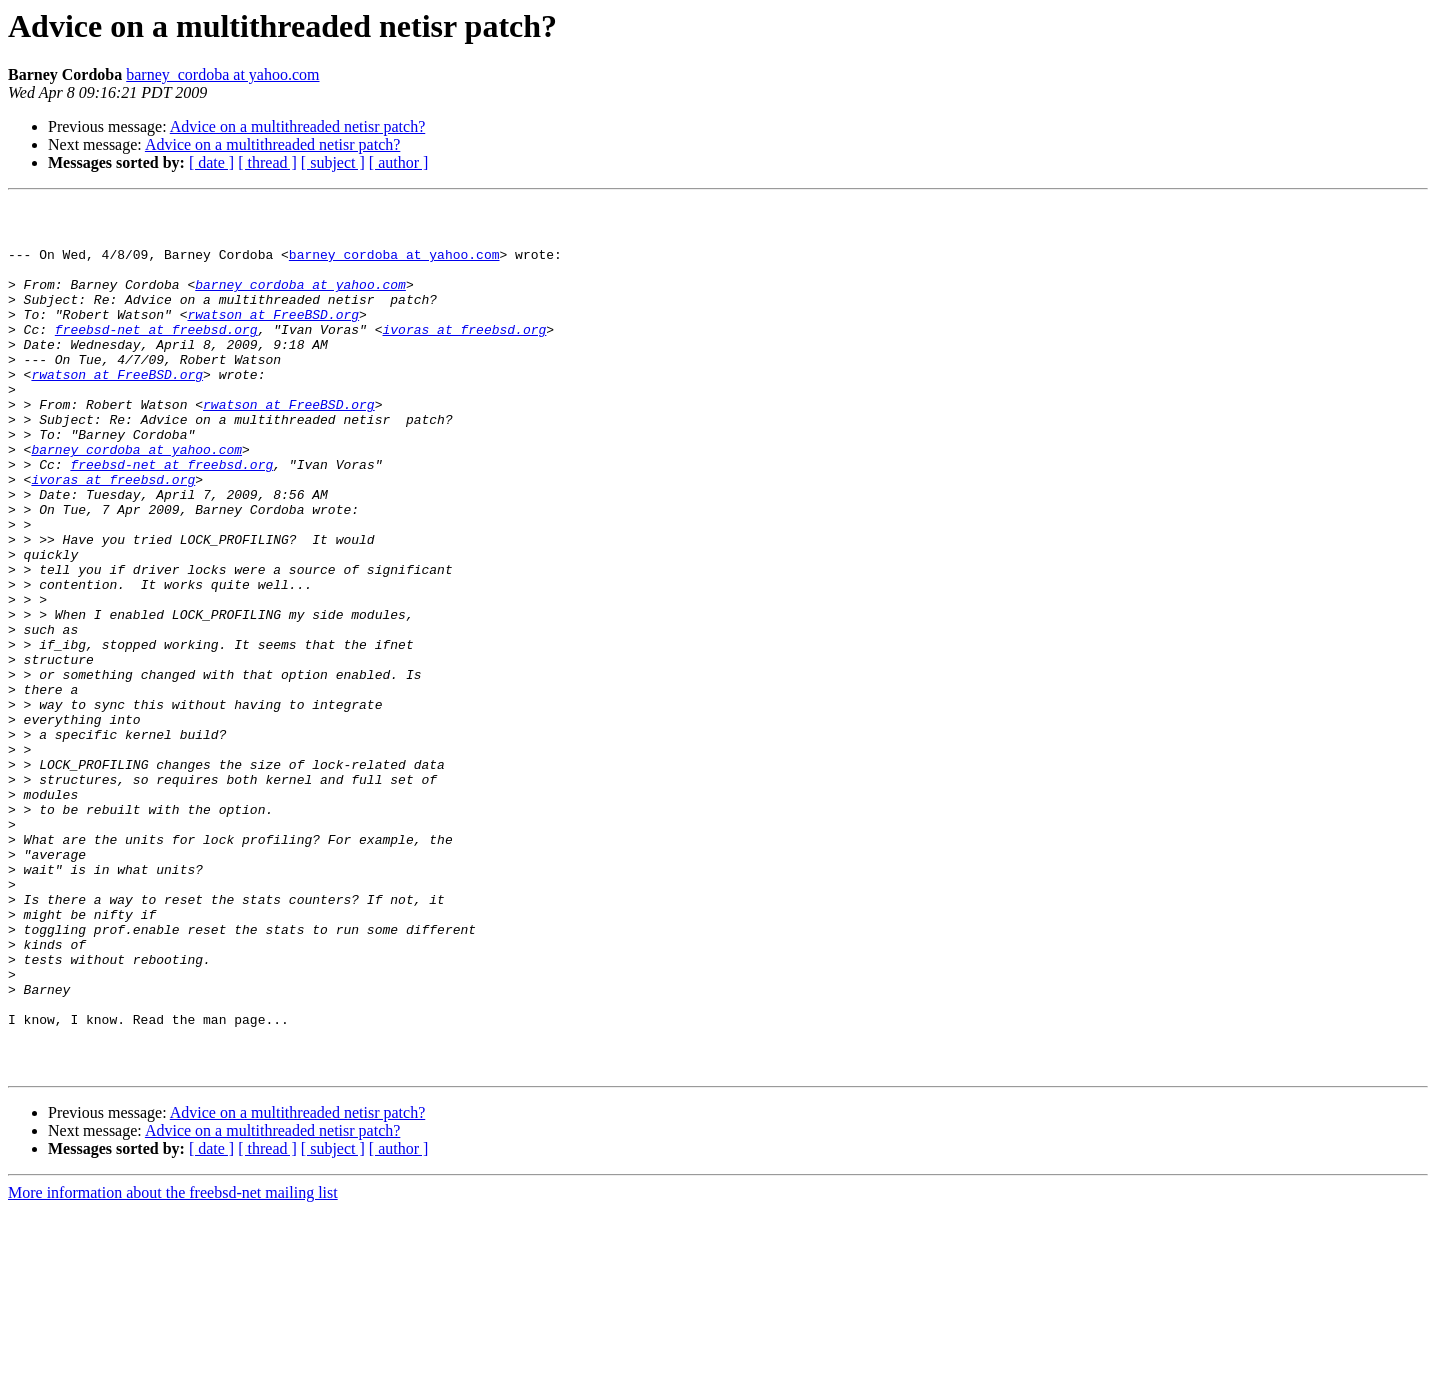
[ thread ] (267, 162)
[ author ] (399, 162)
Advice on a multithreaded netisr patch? (297, 126)
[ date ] (211, 162)
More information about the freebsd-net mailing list (173, 1366)
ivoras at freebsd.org (464, 356)
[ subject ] (333, 162)
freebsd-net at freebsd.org (156, 356)
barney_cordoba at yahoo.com (222, 74)
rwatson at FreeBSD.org (273, 338)
